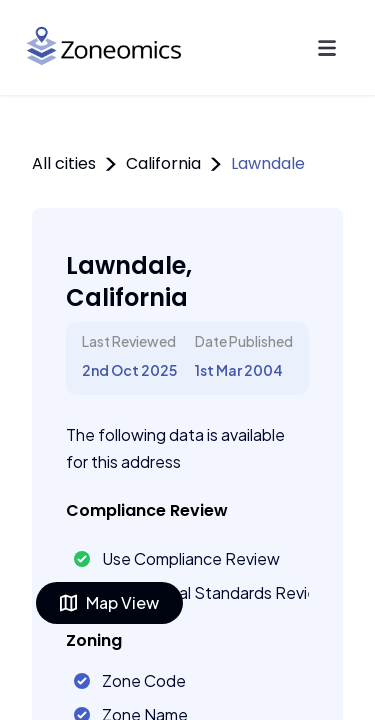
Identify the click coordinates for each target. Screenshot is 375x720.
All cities (64, 163)
